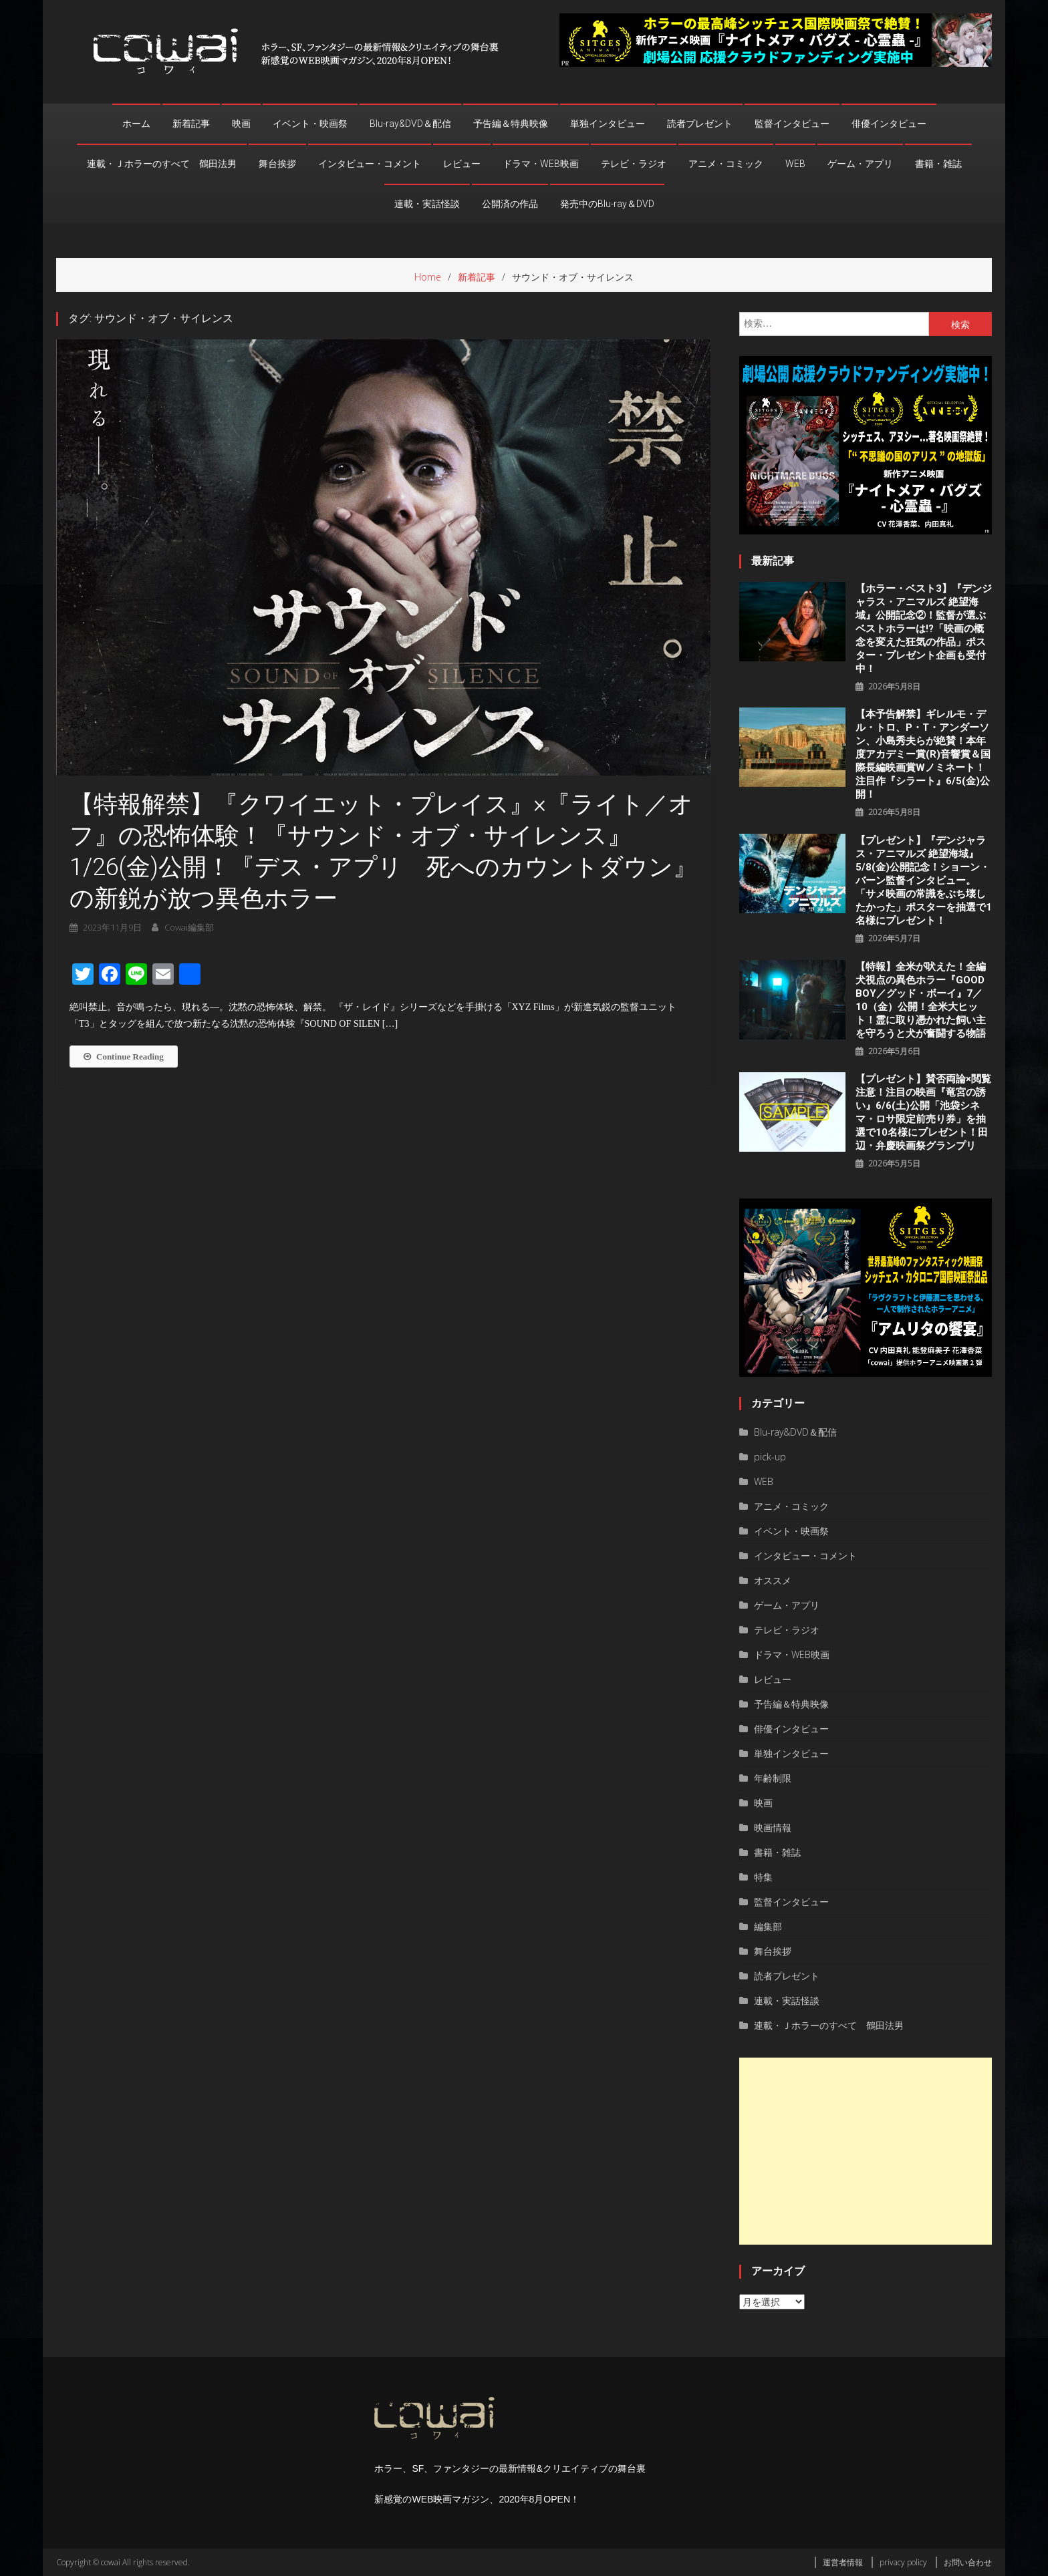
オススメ (772, 1580)
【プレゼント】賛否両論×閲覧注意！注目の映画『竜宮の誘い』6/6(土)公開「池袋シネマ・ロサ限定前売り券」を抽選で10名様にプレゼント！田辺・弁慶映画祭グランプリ (923, 1112)
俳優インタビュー (889, 123)
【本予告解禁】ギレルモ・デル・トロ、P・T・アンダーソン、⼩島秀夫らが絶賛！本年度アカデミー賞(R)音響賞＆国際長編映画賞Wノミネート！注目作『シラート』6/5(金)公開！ (923, 754)
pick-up (770, 1456)
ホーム (136, 123)
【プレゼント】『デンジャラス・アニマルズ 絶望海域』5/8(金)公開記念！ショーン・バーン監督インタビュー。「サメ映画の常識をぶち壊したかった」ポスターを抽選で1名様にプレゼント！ (924, 880)
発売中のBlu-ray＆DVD (607, 203)
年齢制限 (772, 1778)
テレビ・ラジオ (633, 163)
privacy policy (903, 2562)
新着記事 (191, 123)
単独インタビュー (607, 123)
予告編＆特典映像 (510, 123)
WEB (795, 163)
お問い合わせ (968, 2562)
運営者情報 (843, 2562)
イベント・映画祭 (310, 123)
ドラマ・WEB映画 (541, 163)
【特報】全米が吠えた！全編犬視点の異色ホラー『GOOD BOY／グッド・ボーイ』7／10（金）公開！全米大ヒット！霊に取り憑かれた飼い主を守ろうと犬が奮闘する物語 (921, 1000)
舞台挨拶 (277, 163)
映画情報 (772, 1827)
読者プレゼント (700, 123)
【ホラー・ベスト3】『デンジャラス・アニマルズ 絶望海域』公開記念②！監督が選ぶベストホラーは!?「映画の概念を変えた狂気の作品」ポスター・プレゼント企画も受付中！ (924, 629)
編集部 (768, 1926)
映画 (241, 123)
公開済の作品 (510, 203)
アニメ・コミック (725, 163)
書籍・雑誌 (938, 163)
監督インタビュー (792, 123)
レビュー (462, 163)
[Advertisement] (865, 2151)
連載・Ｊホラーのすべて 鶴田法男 (162, 163)
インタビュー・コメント (369, 163)
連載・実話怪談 (427, 203)
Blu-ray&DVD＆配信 (410, 123)
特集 (763, 1877)
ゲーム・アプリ (860, 163)
